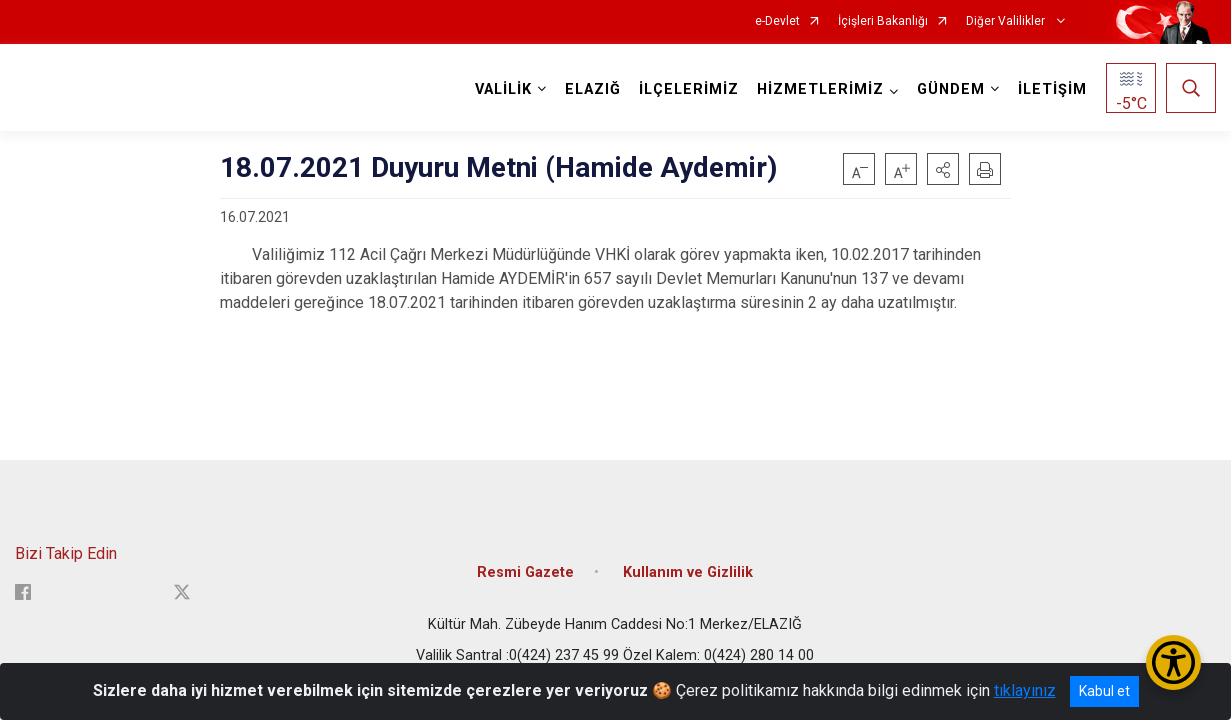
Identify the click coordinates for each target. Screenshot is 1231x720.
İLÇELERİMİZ (689, 89)
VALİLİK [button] (503, 89)
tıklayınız (1025, 690)
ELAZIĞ (593, 89)
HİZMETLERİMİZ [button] (820, 89)
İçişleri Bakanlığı (883, 21)
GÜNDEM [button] (951, 89)
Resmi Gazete (525, 572)
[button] (943, 169)
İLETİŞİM (1052, 89)
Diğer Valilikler (1007, 21)
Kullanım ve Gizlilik (688, 572)
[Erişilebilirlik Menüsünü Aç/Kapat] (1173, 662)
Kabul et (1104, 691)
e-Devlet (777, 21)
